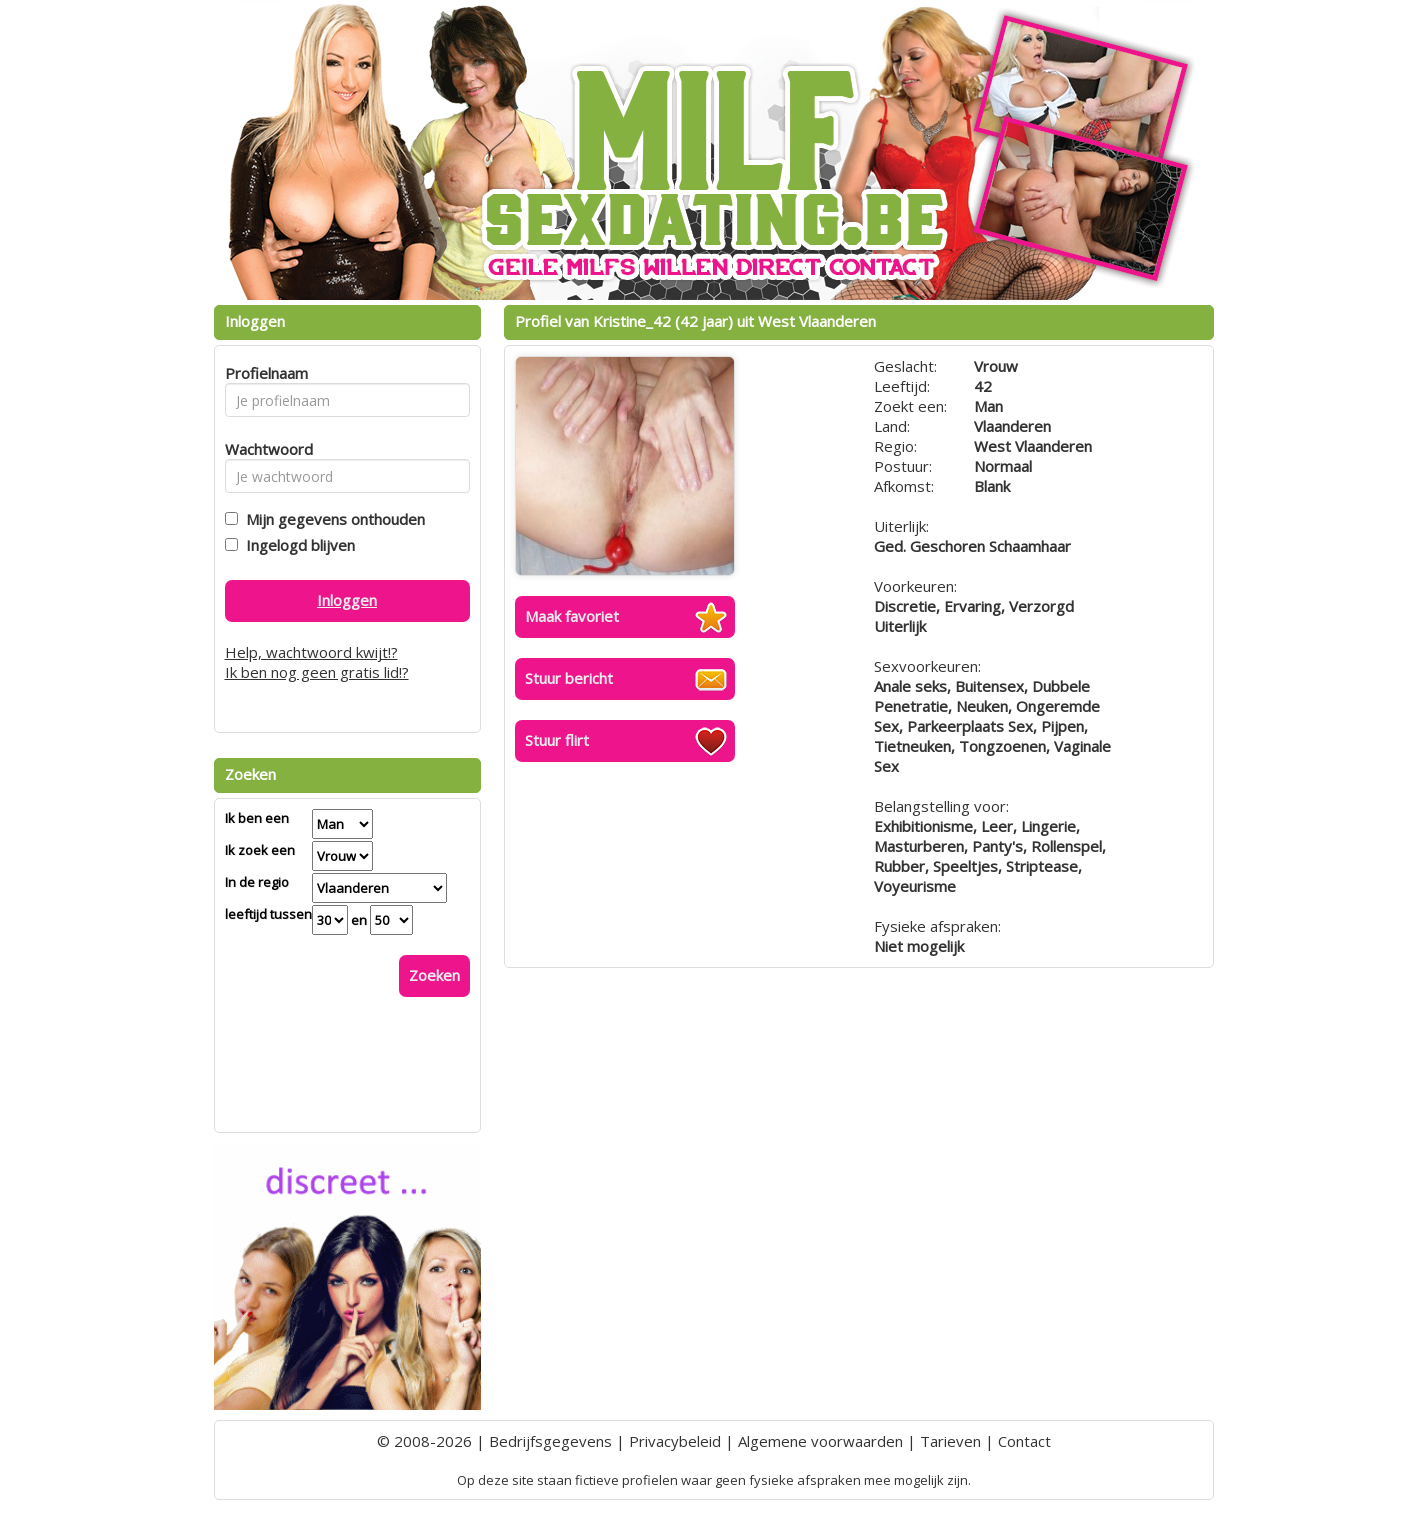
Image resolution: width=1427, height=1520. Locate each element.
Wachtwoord (263, 449)
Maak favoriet (572, 616)
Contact (1024, 1441)
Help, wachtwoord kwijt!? (311, 652)
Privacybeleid (675, 1441)
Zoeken (434, 975)
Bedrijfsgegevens (550, 1441)
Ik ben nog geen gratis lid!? (317, 672)
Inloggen (347, 600)
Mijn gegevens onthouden (331, 519)
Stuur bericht (569, 678)
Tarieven (950, 1441)
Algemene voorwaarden (820, 1441)
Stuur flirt (557, 740)
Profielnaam (263, 373)
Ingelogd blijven (296, 545)
